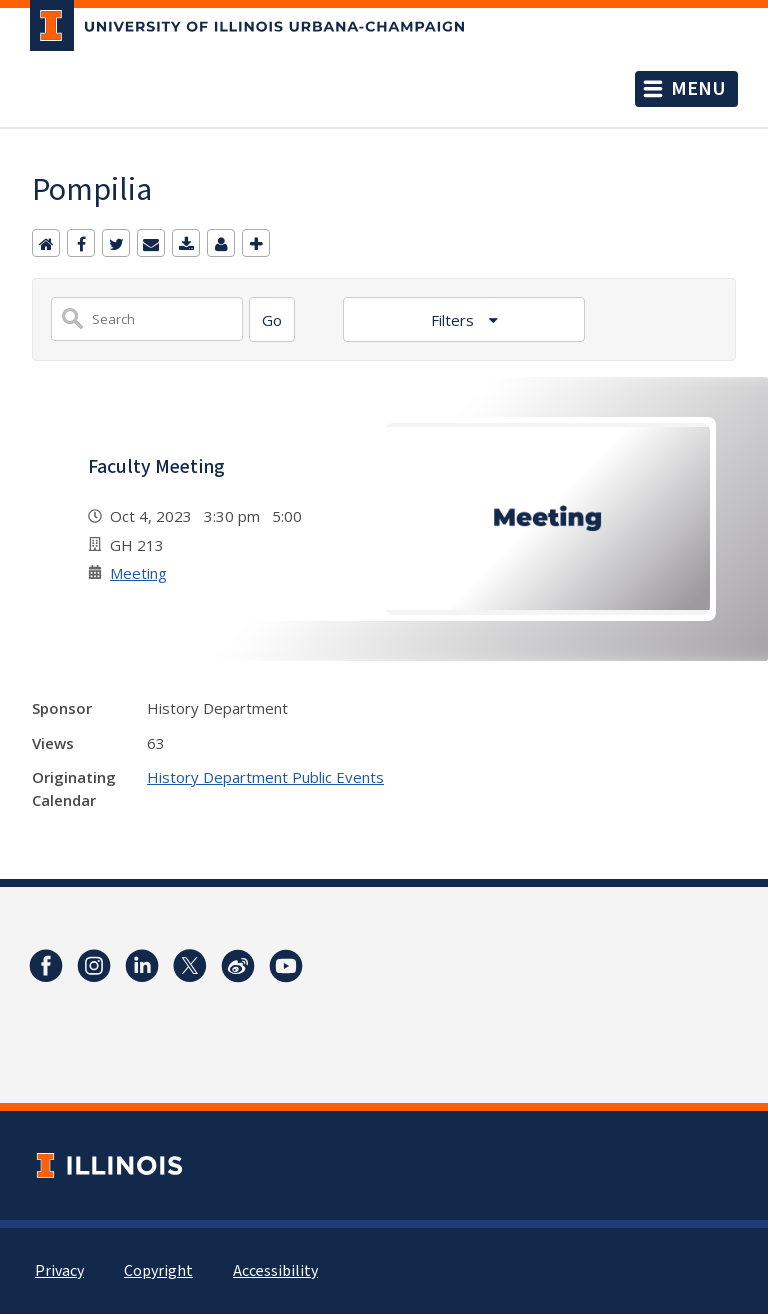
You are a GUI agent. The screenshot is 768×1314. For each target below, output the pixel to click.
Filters (454, 320)
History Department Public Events (265, 777)
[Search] (272, 319)
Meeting (138, 573)
